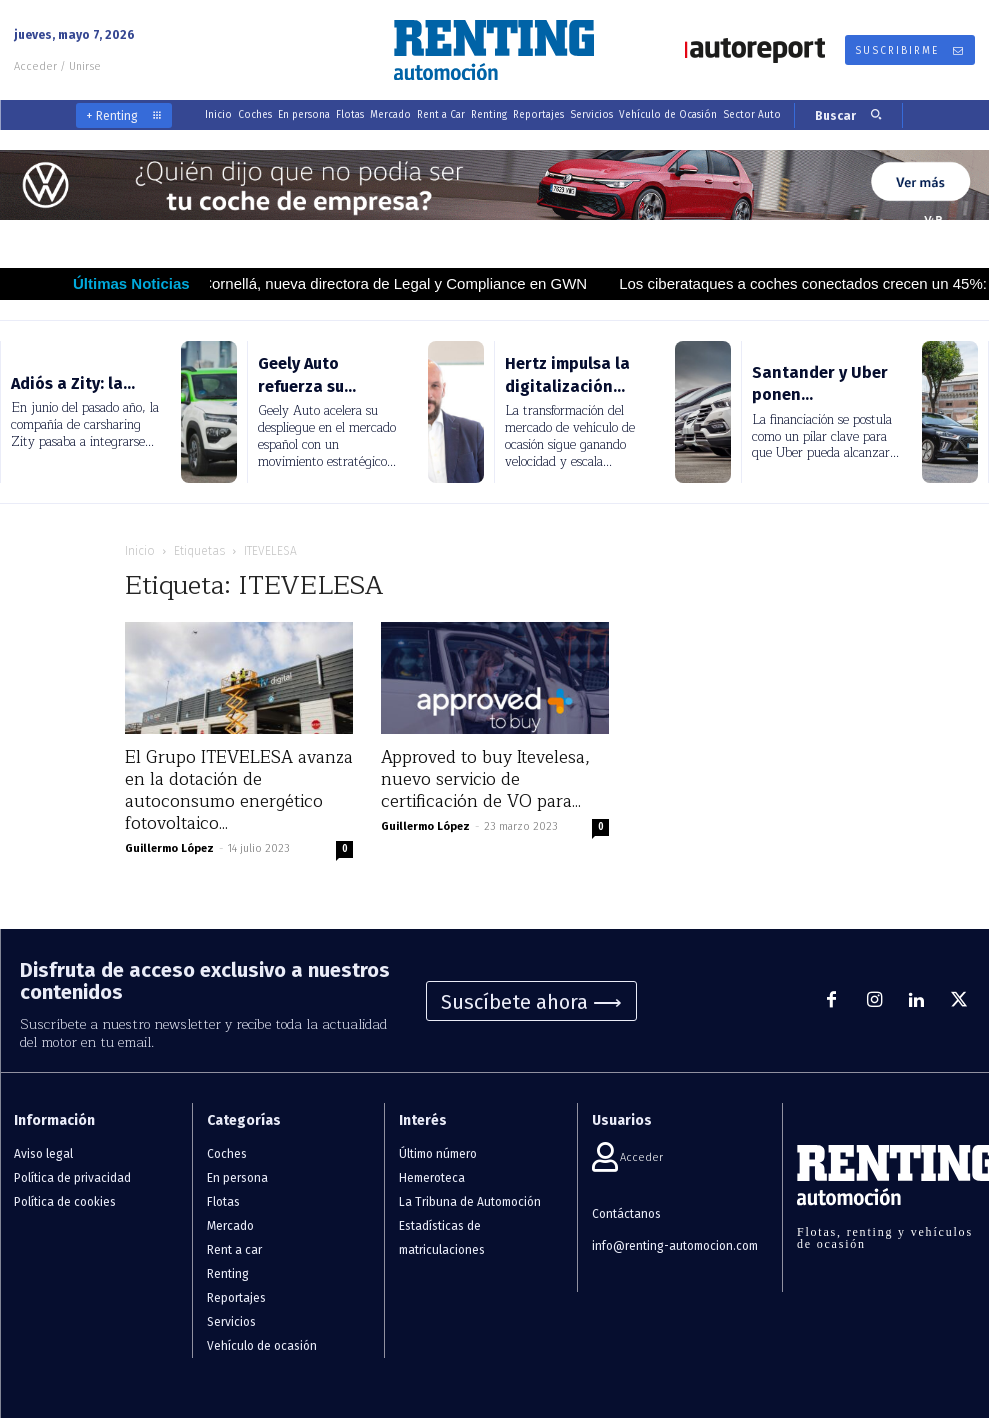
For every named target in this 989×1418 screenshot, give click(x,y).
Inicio (140, 551)
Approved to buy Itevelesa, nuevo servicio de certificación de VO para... (485, 779)
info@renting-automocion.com (675, 1246)
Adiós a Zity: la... (73, 383)
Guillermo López (169, 848)
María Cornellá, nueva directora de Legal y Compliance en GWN (399, 283)
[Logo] (494, 50)
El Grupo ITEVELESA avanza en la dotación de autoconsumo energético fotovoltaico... (239, 790)
